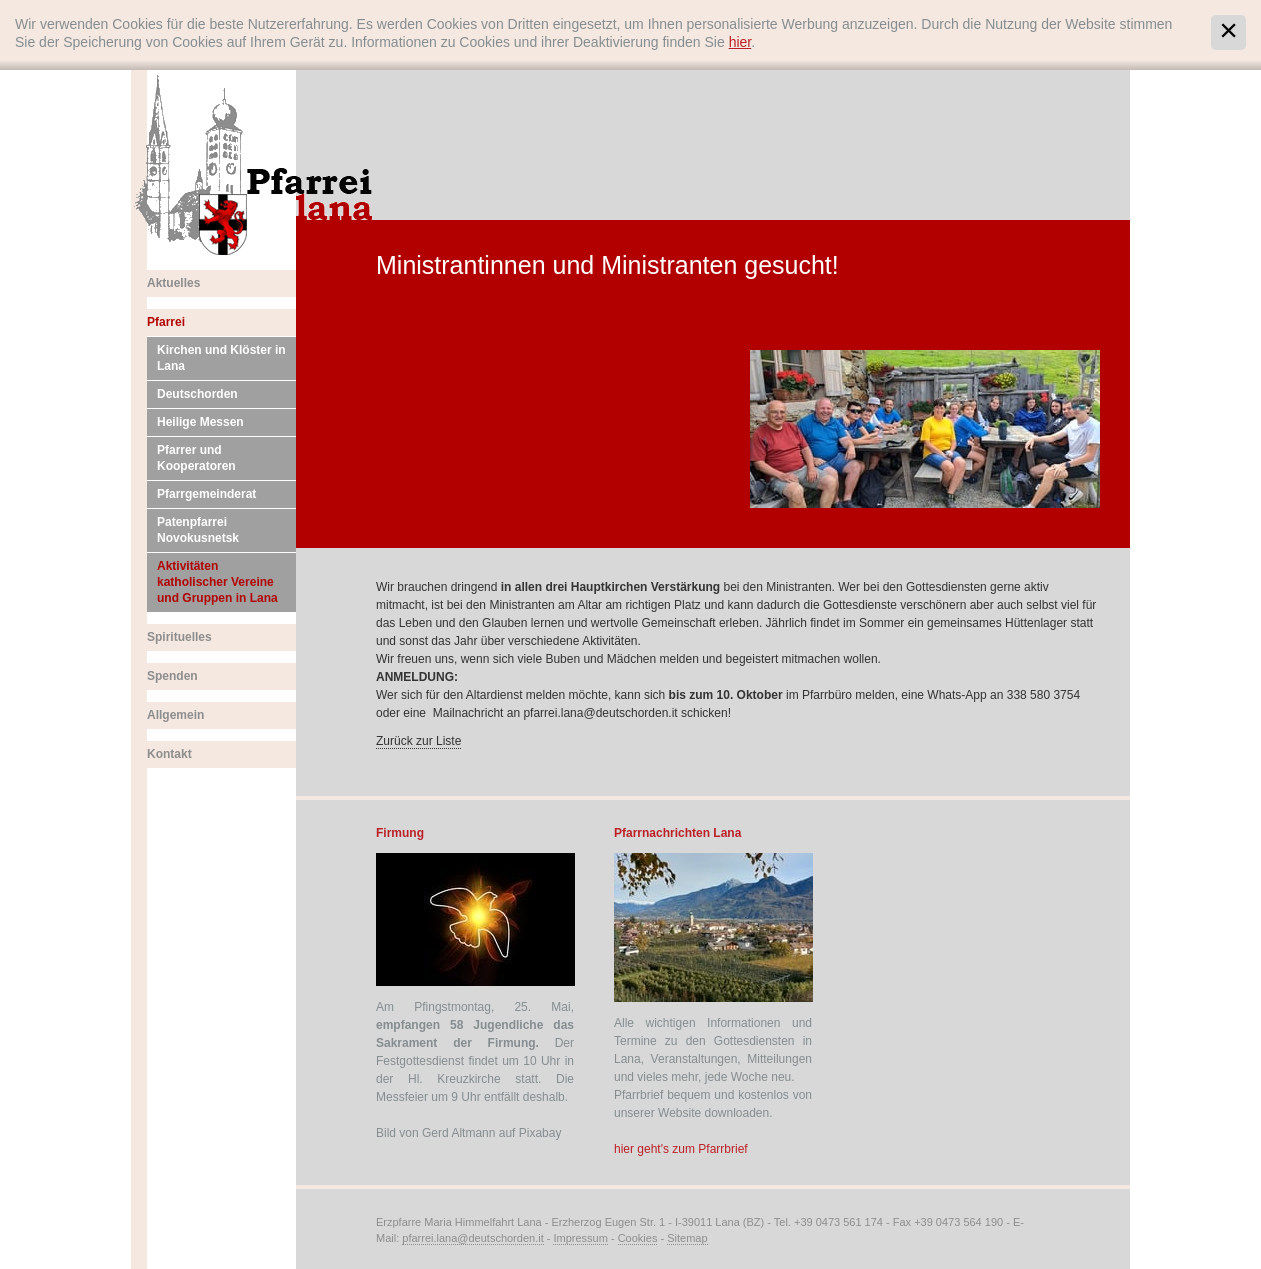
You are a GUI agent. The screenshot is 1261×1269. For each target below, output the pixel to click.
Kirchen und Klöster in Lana (221, 358)
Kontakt (169, 754)
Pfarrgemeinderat (206, 494)
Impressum (580, 1238)
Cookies (638, 1238)
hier (740, 42)
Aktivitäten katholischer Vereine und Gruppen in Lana (217, 582)
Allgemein (175, 715)
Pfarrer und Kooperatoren (196, 458)
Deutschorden (197, 394)
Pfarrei (166, 322)
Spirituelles (179, 637)
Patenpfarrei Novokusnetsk (198, 530)
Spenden (172, 676)
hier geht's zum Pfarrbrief (681, 1149)
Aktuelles (173, 283)
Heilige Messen (200, 422)
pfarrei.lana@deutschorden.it (472, 1238)
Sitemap (687, 1238)
